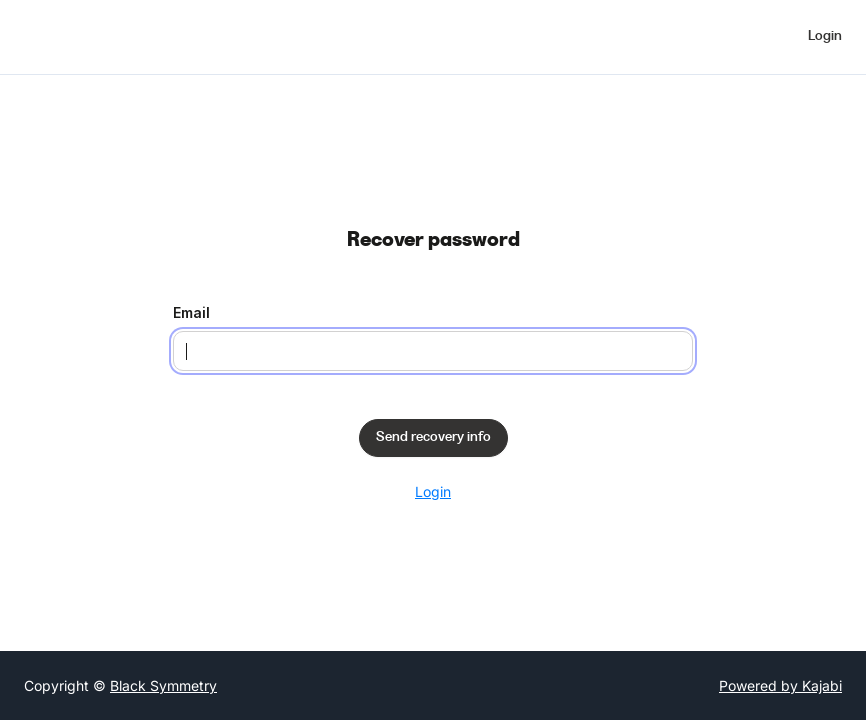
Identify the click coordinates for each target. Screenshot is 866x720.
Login (433, 491)
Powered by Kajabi (780, 685)
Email (191, 312)
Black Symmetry (163, 685)
